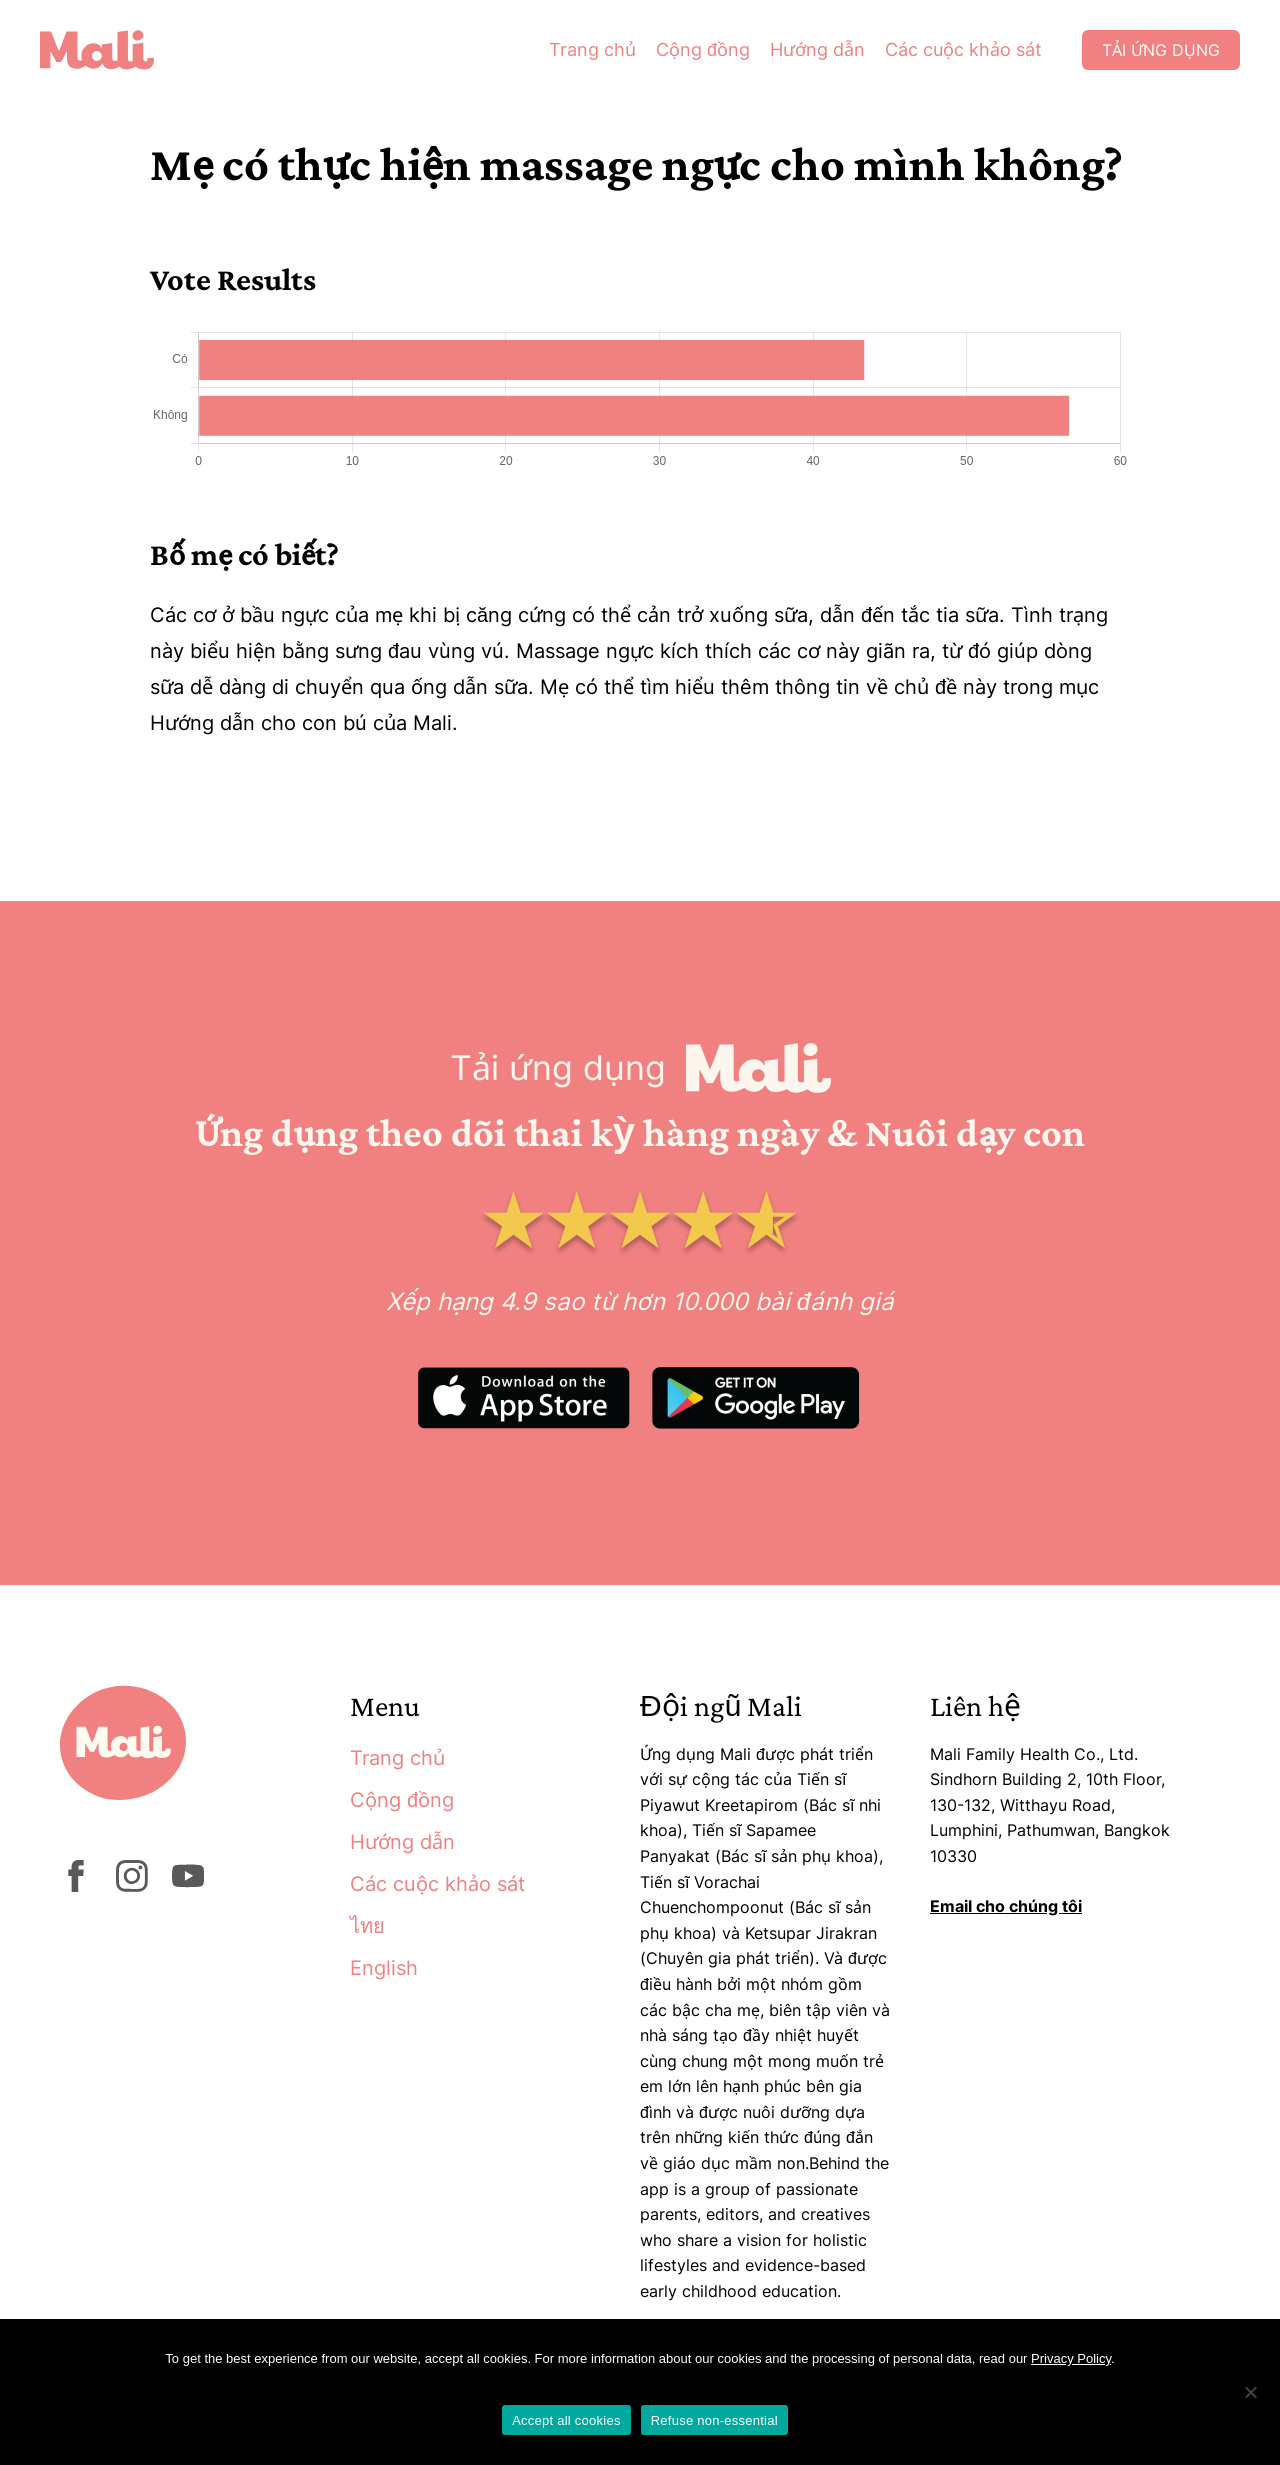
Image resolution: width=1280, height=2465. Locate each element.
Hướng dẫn (817, 49)
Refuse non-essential (714, 2420)
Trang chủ (592, 49)
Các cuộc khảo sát (963, 49)
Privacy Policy (1071, 2358)
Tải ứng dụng (1161, 50)
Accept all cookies (566, 2420)
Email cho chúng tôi (1006, 1906)
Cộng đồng (703, 49)
